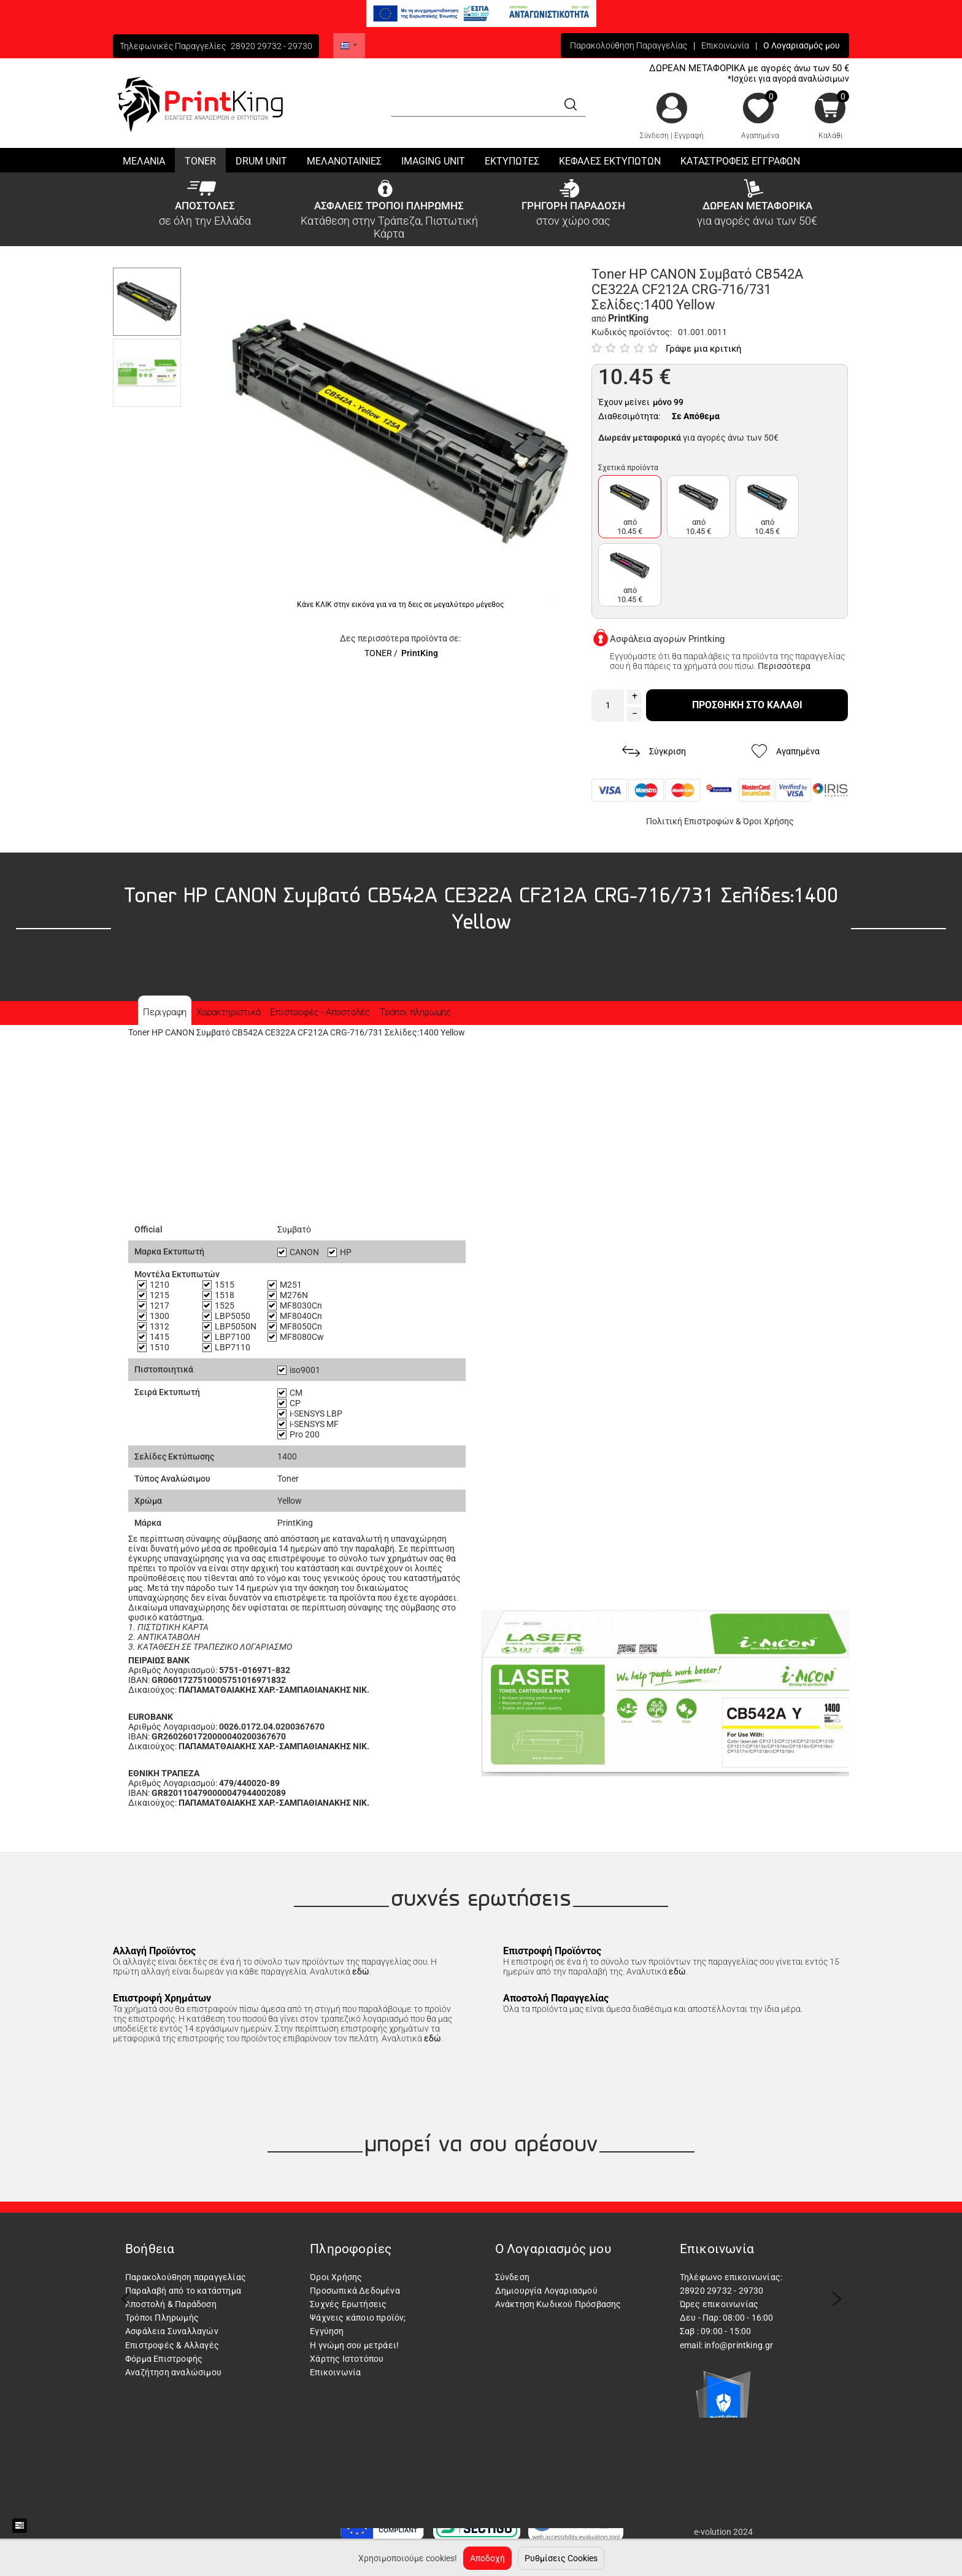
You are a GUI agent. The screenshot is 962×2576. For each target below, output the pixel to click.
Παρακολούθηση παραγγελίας (185, 2277)
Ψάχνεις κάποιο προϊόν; (358, 2318)
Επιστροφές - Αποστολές (320, 1012)
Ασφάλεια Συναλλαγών (171, 2331)
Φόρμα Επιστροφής (163, 2359)
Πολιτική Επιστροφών (690, 821)
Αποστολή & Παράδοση (171, 2304)
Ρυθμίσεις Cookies (561, 2558)
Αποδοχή (487, 2558)
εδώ (360, 1971)
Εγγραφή (689, 135)
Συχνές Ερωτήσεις (348, 2304)
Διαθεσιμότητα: (629, 416)
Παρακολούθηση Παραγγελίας (628, 45)
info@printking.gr (738, 2345)
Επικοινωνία (725, 45)
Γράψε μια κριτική (704, 348)
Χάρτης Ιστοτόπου (346, 2359)
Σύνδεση (654, 135)
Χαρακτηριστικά (228, 1012)
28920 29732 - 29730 (271, 46)
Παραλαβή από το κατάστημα (183, 2291)
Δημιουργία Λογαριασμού (546, 2291)
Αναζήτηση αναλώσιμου (173, 2372)
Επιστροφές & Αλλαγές (172, 2345)
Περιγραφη (165, 1012)
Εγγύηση (327, 2331)
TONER (378, 653)
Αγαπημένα (760, 135)
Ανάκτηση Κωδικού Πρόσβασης (558, 2304)
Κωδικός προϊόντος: (631, 332)
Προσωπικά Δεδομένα (355, 2291)
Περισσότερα (784, 666)
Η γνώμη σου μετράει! (354, 2345)
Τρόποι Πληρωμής (162, 2318)
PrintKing (419, 653)
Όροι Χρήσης (768, 821)
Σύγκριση (654, 751)
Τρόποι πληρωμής (415, 1012)
